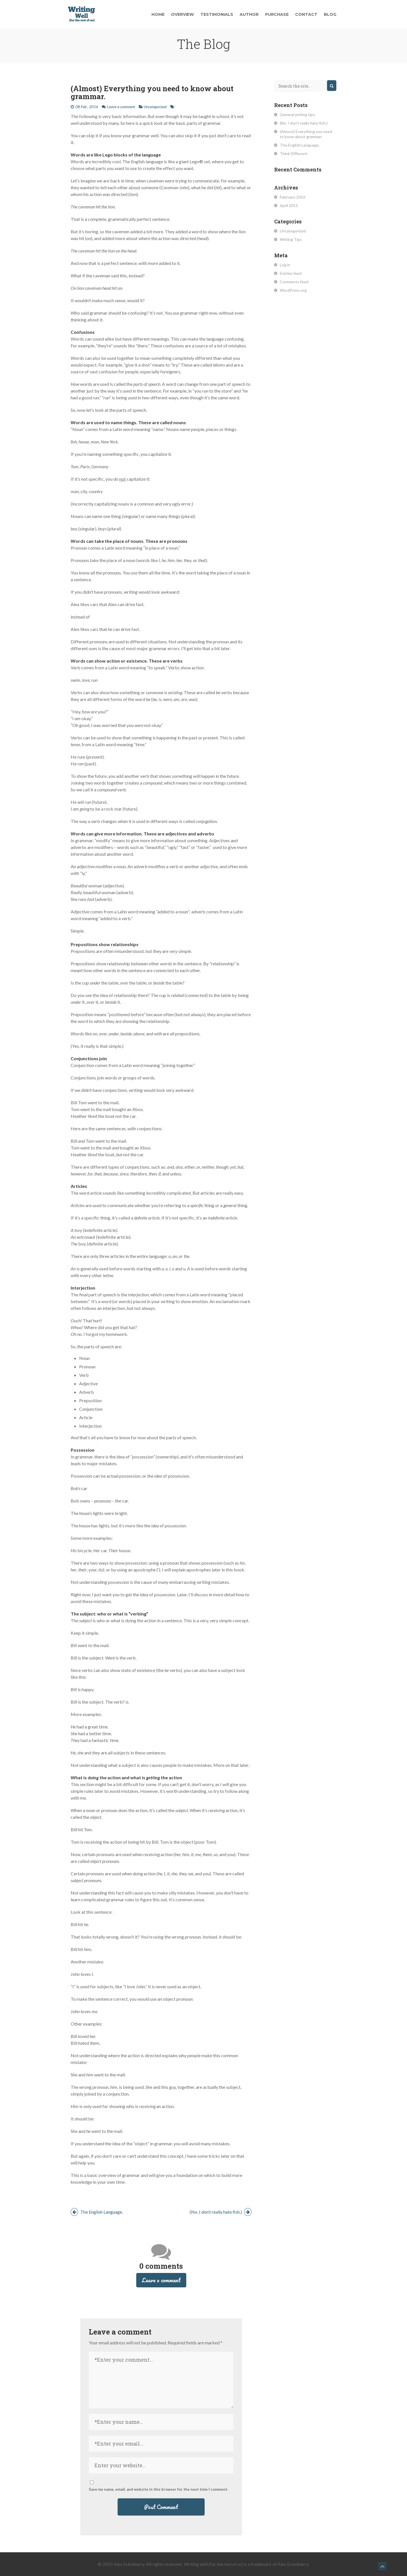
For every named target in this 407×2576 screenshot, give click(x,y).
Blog (330, 14)
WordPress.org (293, 290)
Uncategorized (155, 106)
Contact (306, 14)
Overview (182, 14)
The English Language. (97, 2211)
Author (249, 14)
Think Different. (294, 153)
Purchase (277, 14)
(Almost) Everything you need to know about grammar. (152, 92)
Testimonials (216, 14)
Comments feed (294, 281)
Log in (285, 264)
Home (157, 14)
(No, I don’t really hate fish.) (221, 2211)
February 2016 (292, 197)
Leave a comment (121, 106)
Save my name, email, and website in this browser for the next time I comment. (158, 2489)
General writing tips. (298, 114)
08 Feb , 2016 (86, 106)
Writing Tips (291, 239)
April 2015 (289, 205)
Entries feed (291, 273)
